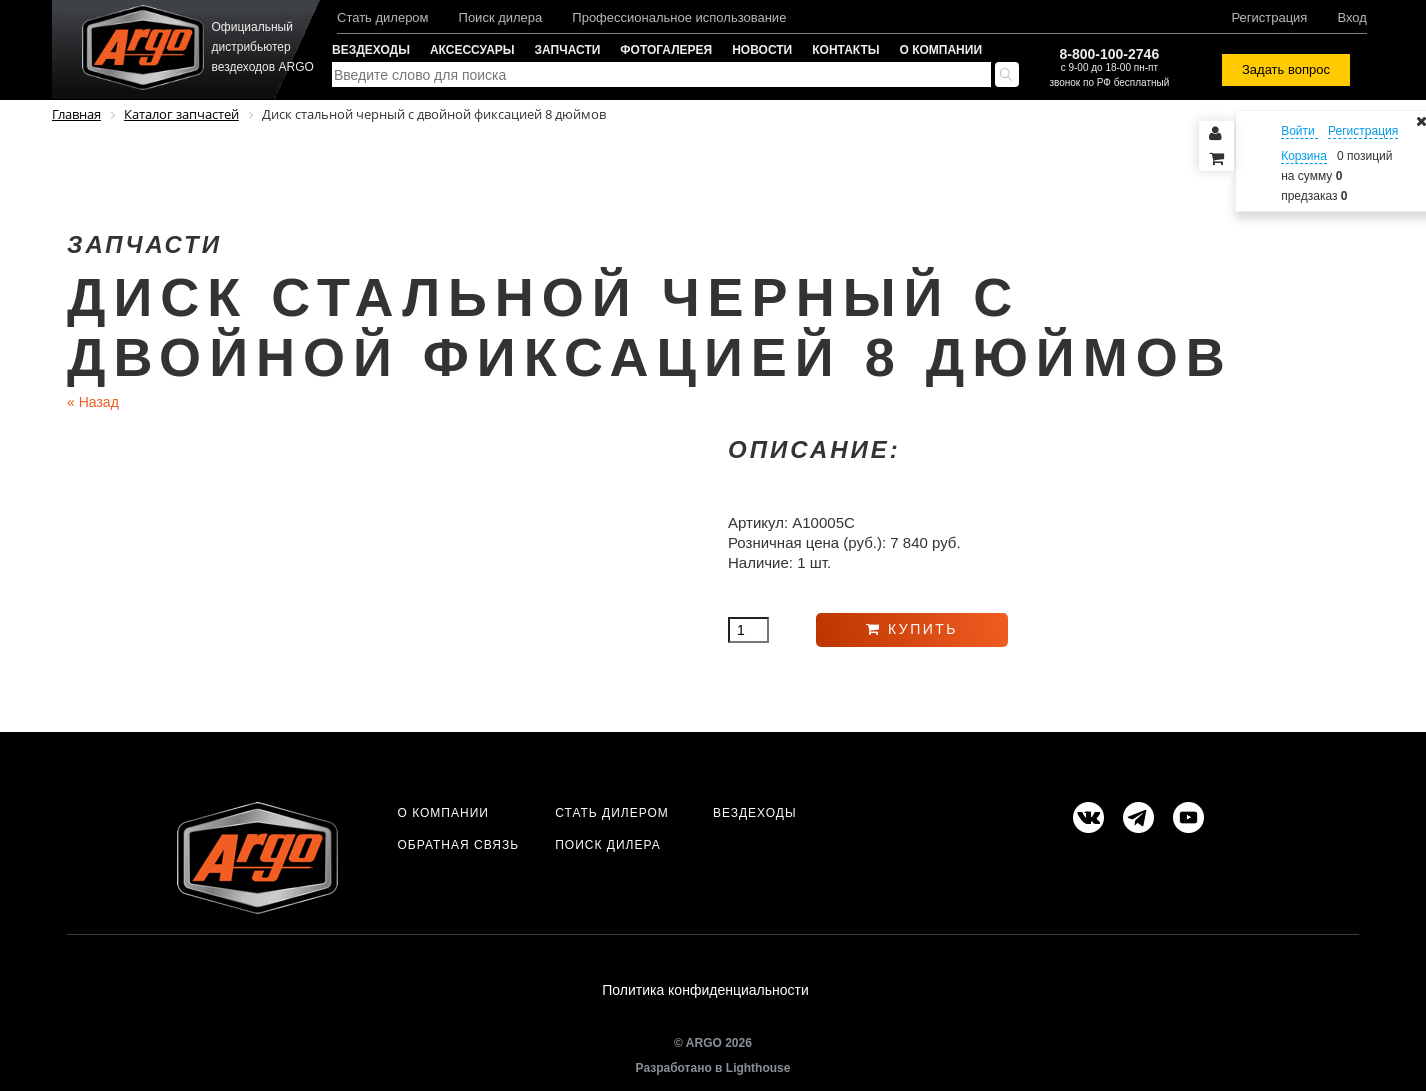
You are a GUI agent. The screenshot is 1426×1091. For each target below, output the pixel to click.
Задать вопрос (1286, 69)
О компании (941, 50)
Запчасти (568, 50)
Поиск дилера (501, 17)
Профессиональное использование (679, 17)
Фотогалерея (666, 50)
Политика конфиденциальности (705, 990)
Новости (762, 50)
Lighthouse (758, 1068)
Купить (912, 629)
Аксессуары (472, 50)
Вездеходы (371, 50)
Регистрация (1269, 17)
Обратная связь (458, 845)
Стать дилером (383, 17)
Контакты (845, 50)
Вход (1351, 17)
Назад (93, 402)
